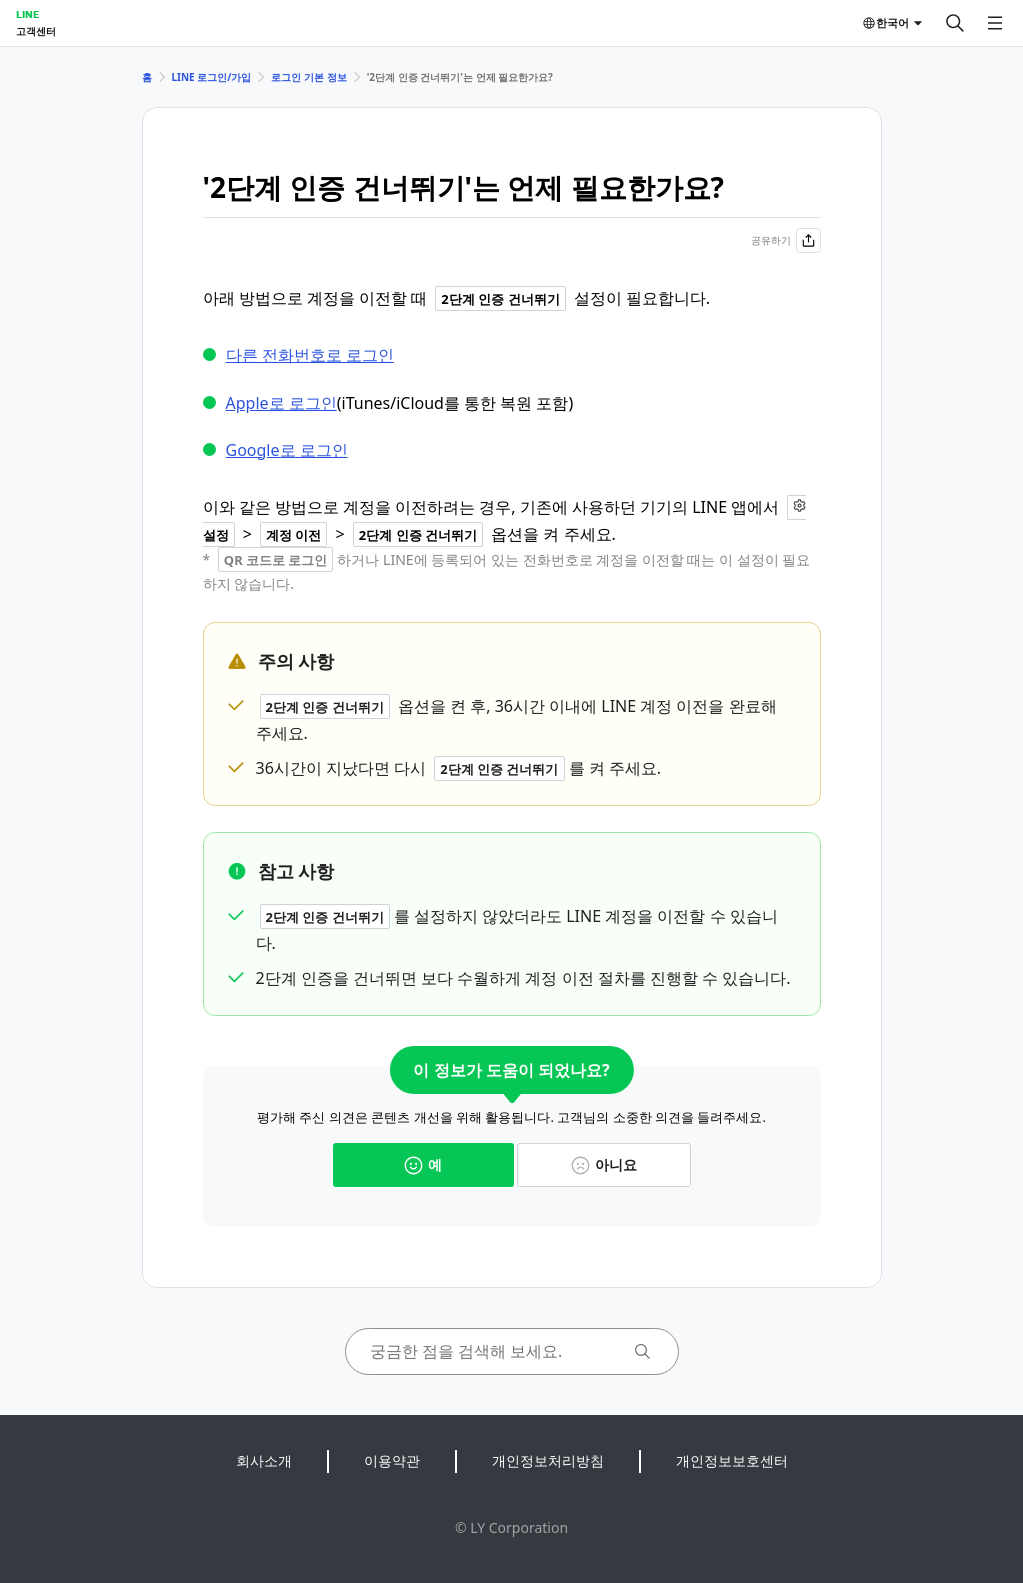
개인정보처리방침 (548, 1460)
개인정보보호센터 (732, 1460)
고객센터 (36, 31)
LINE (27, 14)
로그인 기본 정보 (308, 77)
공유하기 (786, 240)
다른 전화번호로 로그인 (310, 355)
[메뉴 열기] (995, 23)
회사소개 (264, 1460)
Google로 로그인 (287, 450)
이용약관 (392, 1460)
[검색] (955, 23)
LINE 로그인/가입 (212, 77)
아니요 (604, 1164)
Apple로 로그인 (281, 403)
